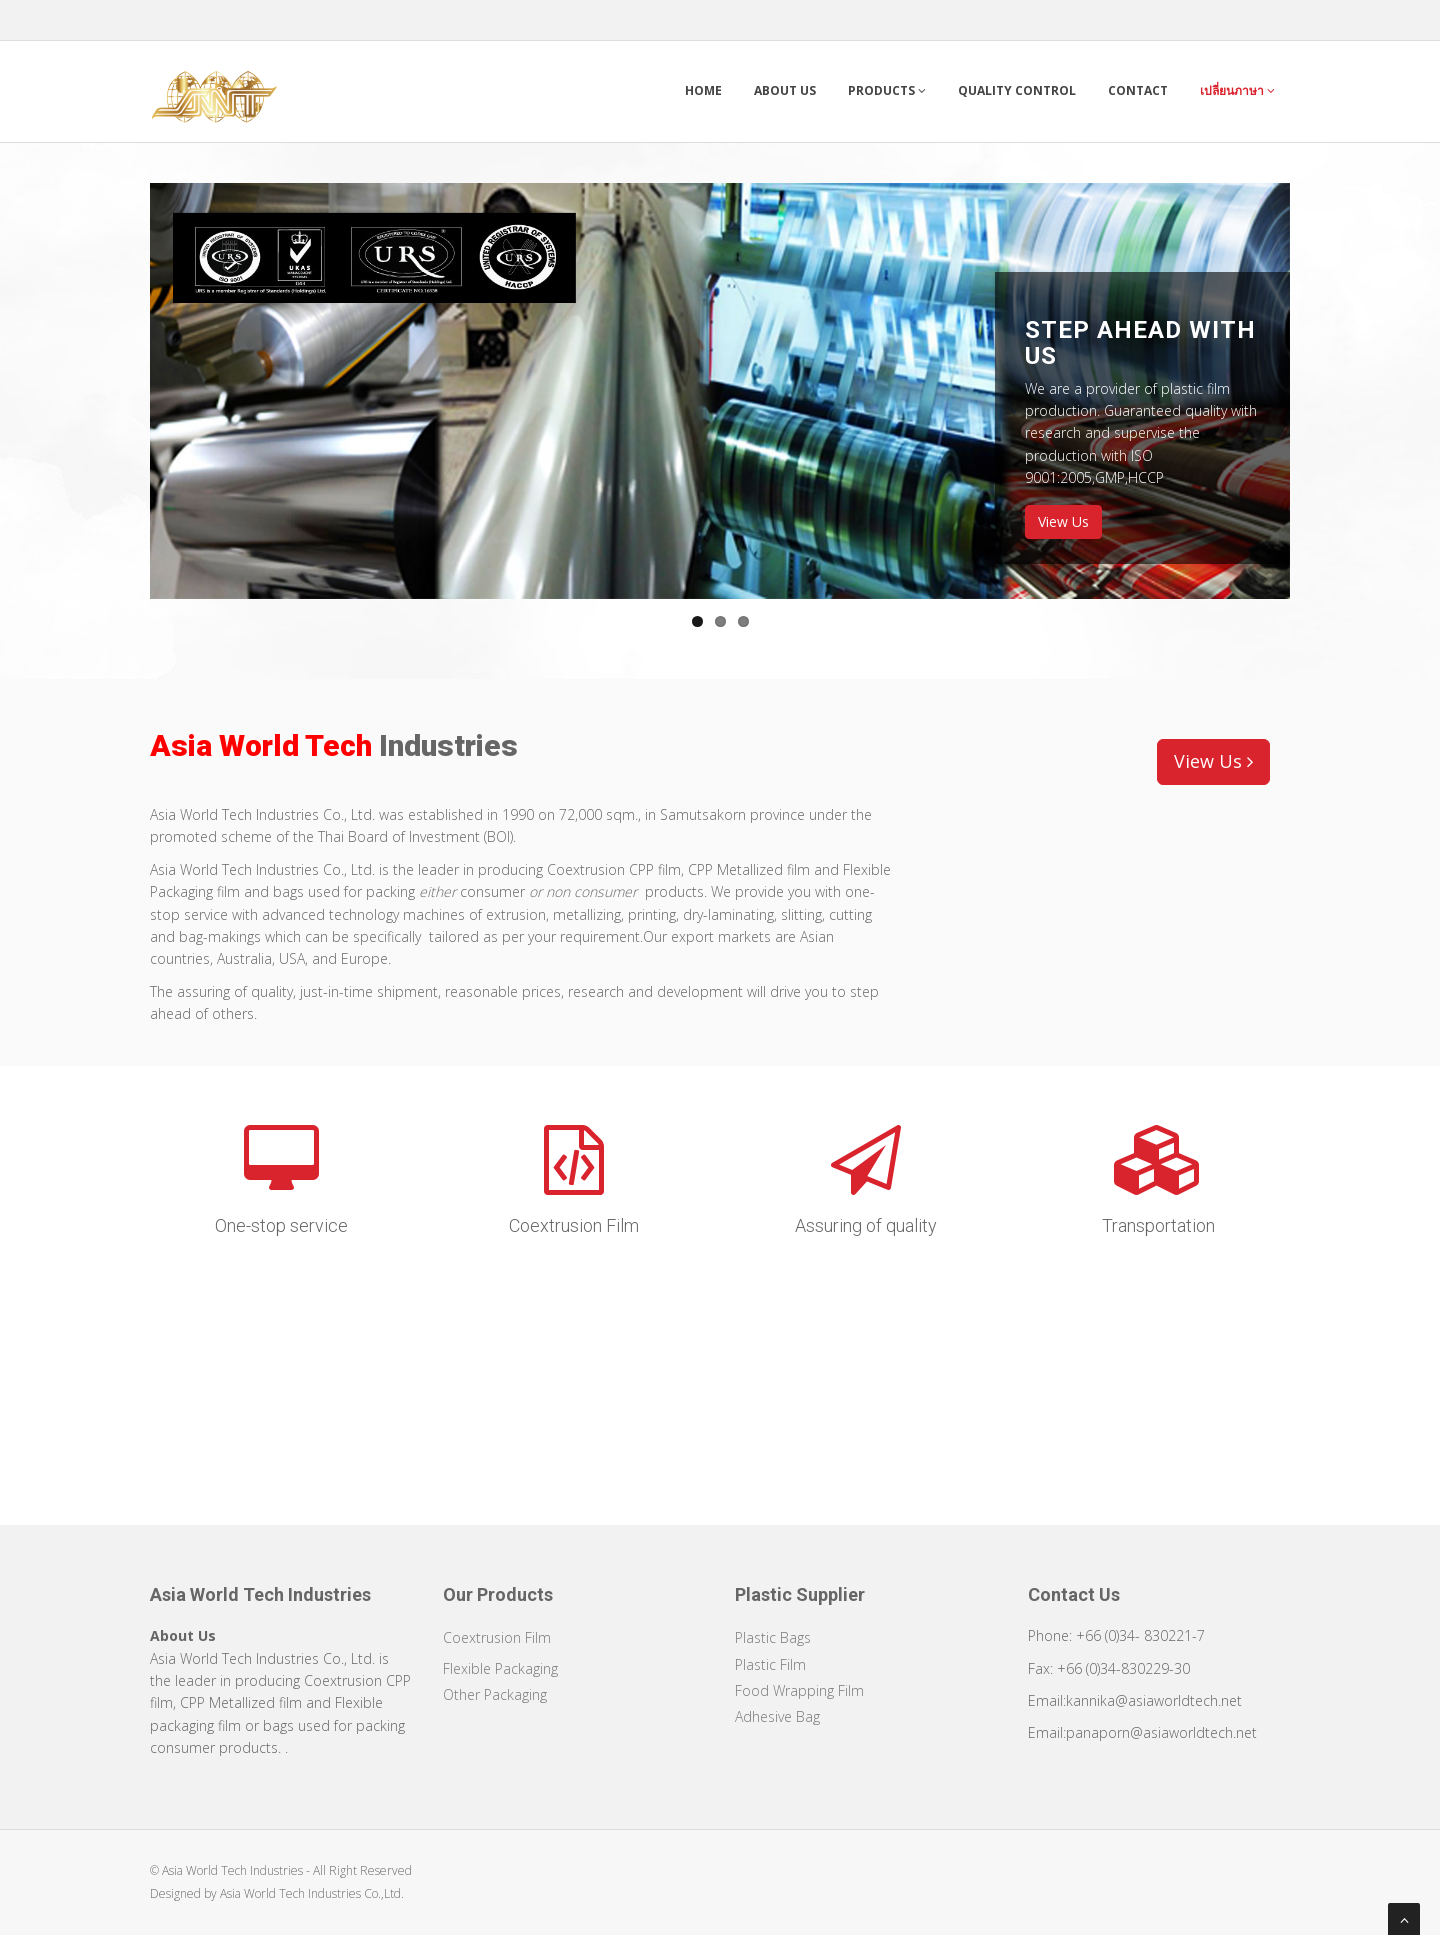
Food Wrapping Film (799, 1690)
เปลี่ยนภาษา (1237, 90)
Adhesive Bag (777, 1716)
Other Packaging (495, 1694)
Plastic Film (770, 1664)
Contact (1138, 90)
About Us (785, 90)
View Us (1063, 521)
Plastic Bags (773, 1637)
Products (887, 90)
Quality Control (1017, 90)
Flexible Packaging (500, 1668)
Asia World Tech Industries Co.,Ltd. (312, 1893)
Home (703, 90)
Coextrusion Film (497, 1637)
